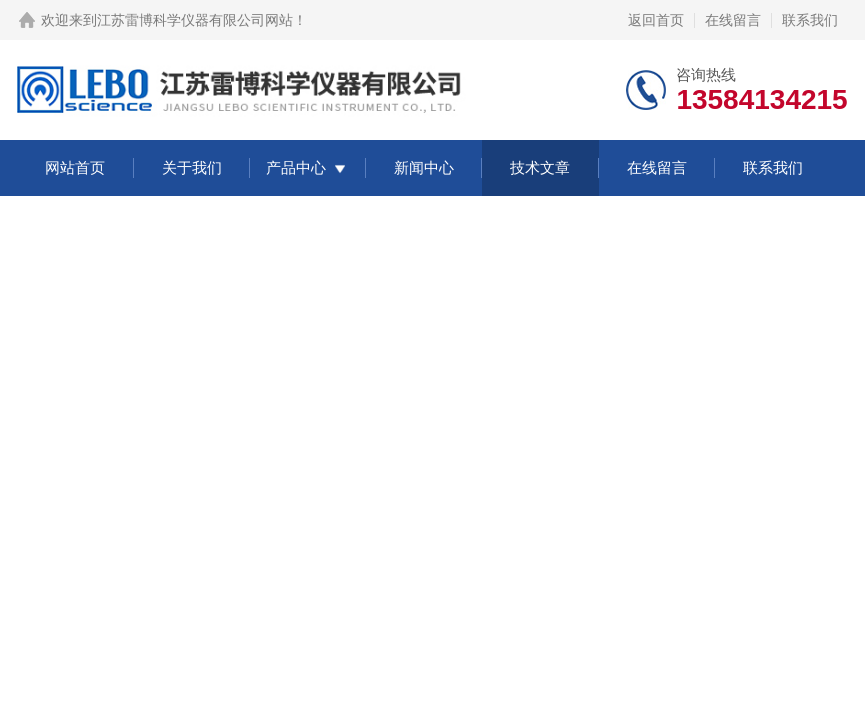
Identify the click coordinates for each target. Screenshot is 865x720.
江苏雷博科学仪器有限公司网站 (195, 20)
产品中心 (296, 167)
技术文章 (540, 167)
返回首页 (656, 20)
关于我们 (192, 167)
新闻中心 (424, 167)
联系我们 (810, 20)
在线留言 (733, 20)
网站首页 (75, 167)
